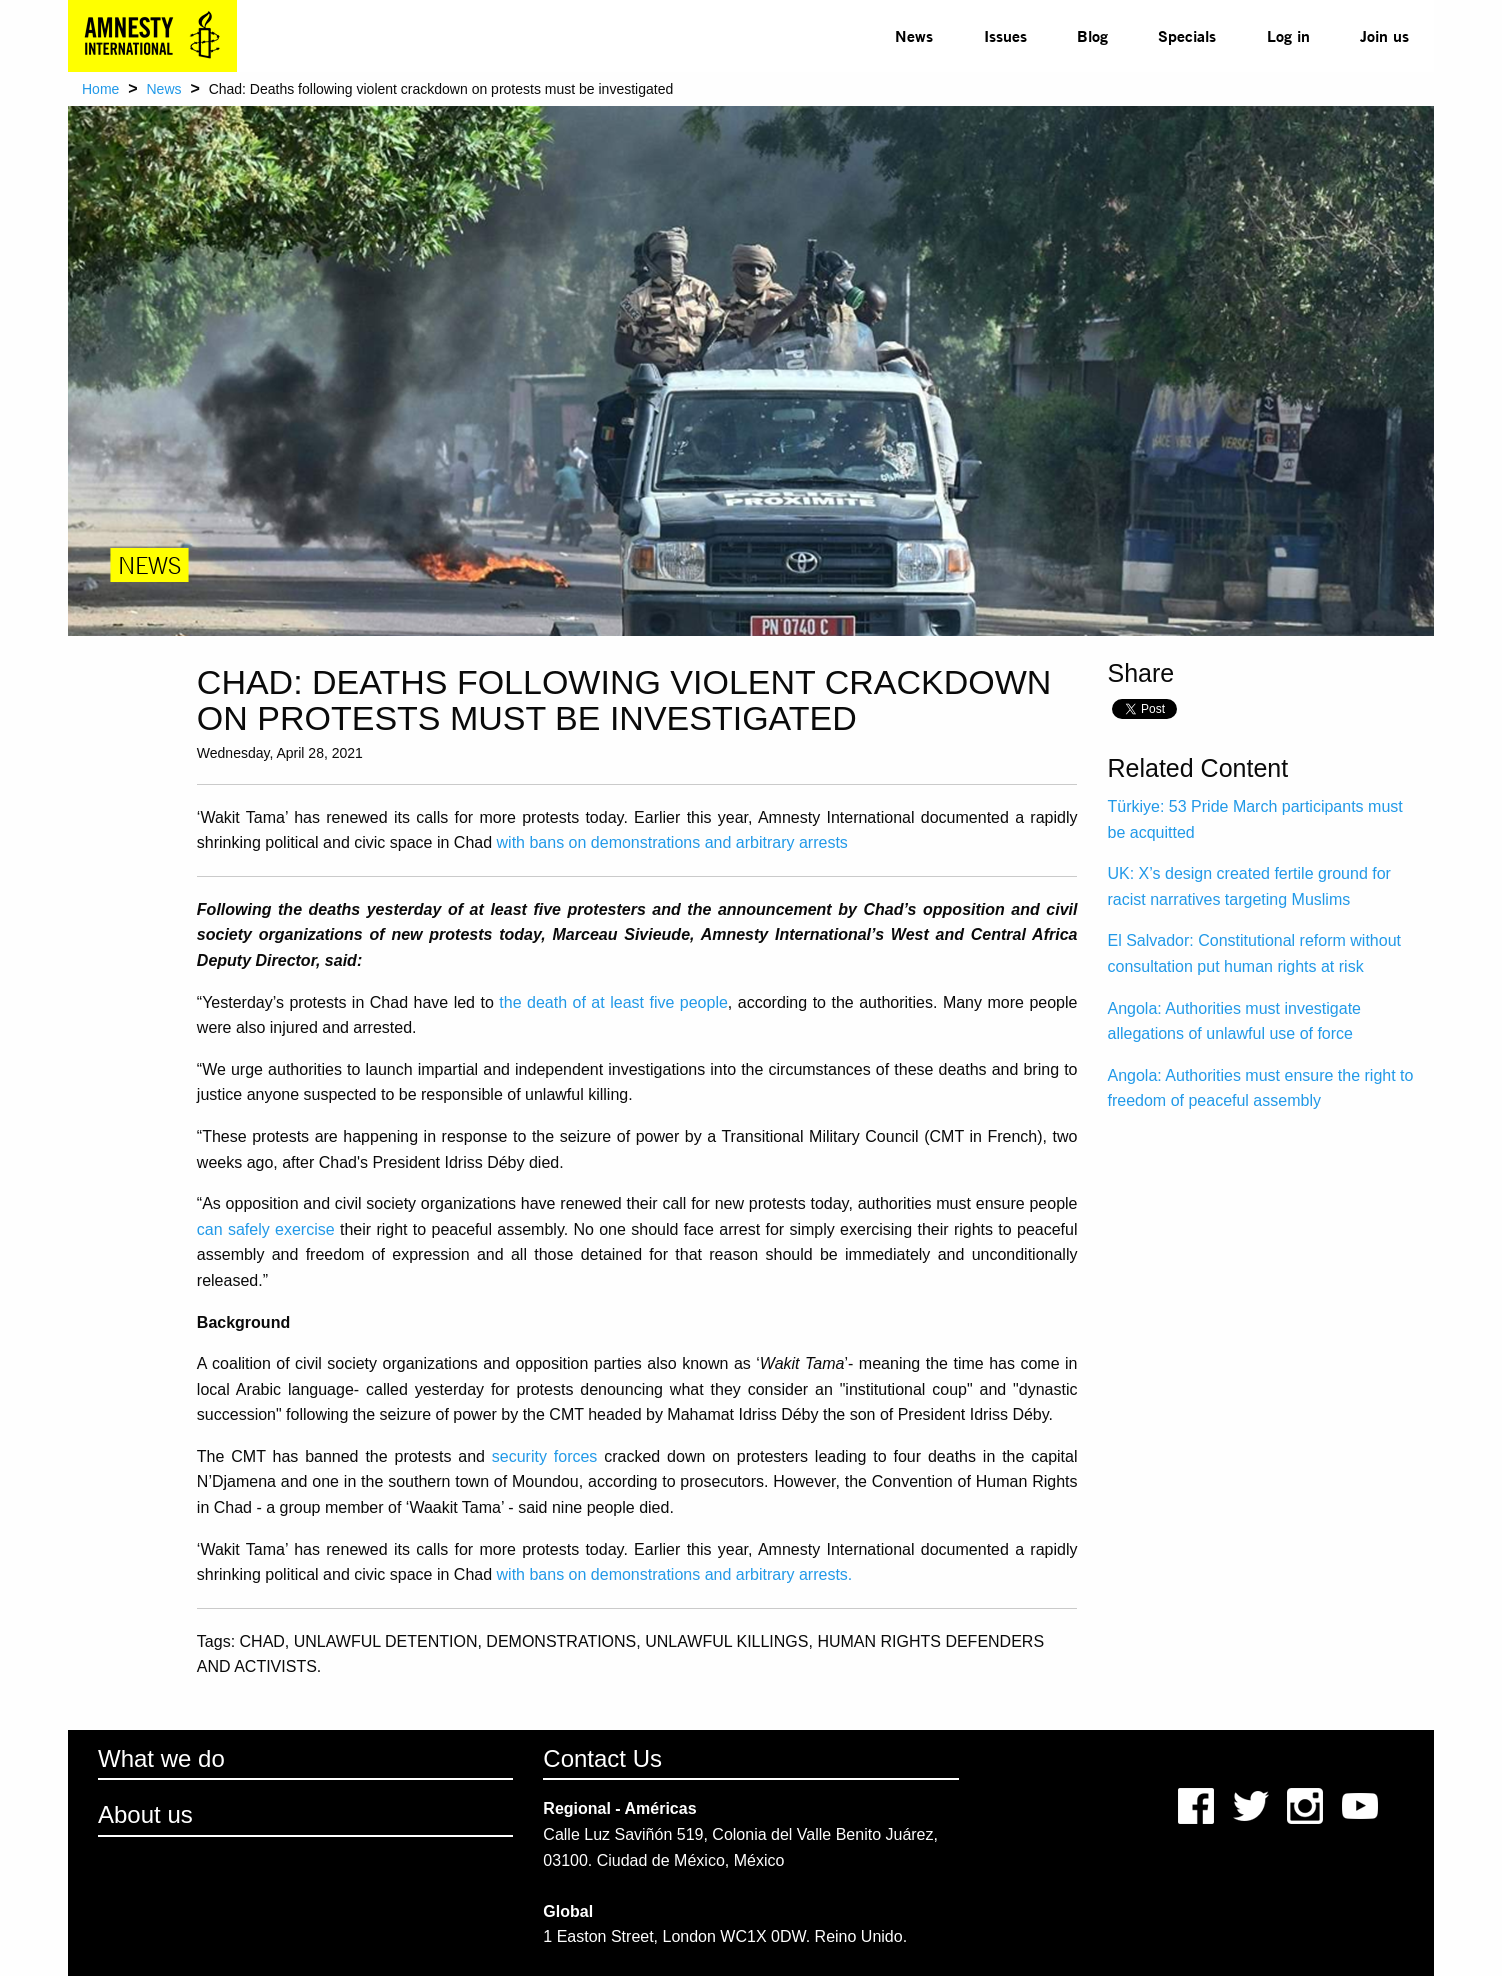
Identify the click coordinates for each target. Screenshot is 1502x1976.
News (914, 35)
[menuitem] (914, 36)
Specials (1187, 35)
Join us (1384, 35)
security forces (545, 1456)
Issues (1005, 35)
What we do (161, 1758)
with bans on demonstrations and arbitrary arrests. (675, 1574)
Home (100, 89)
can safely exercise (266, 1229)
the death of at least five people (613, 1002)
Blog (1092, 35)
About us (145, 1814)
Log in (1288, 35)
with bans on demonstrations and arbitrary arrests (672, 842)
